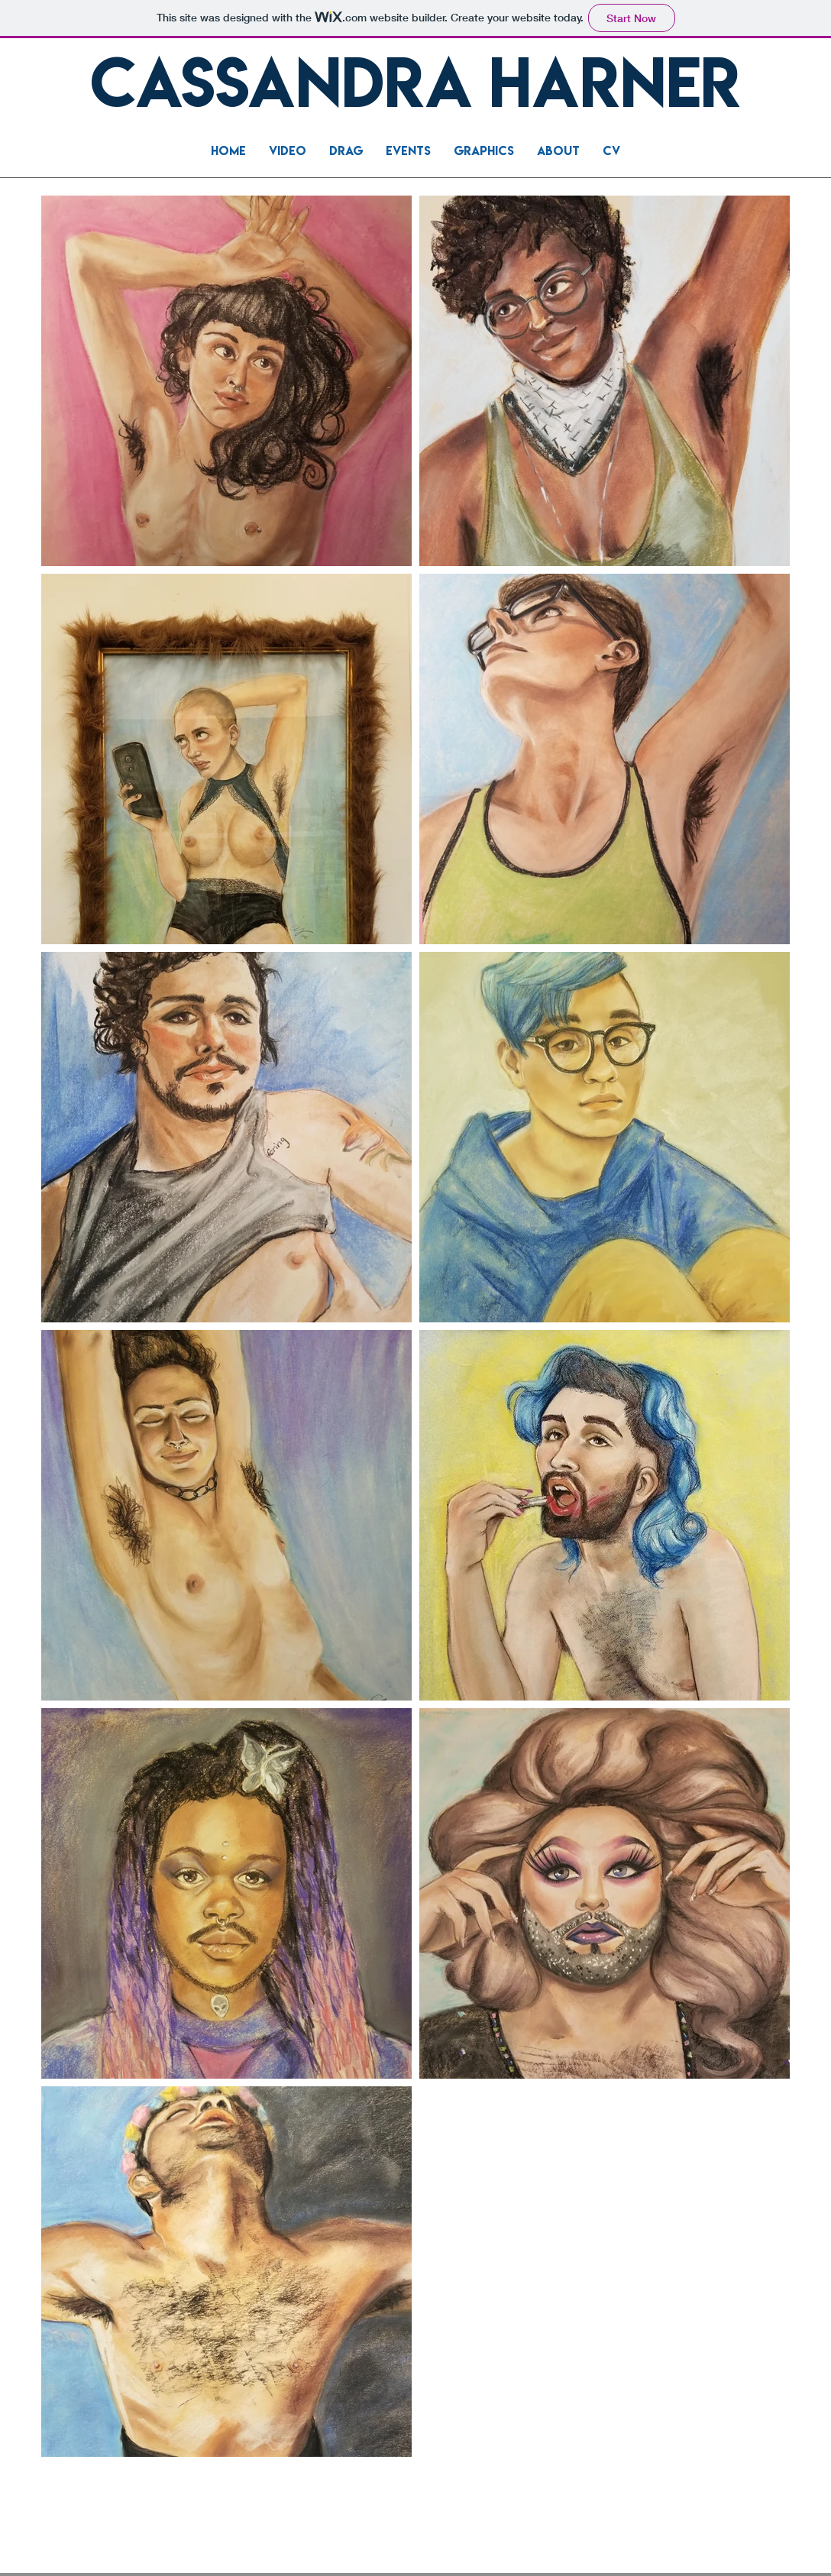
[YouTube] (422, 2472)
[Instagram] (439, 2472)
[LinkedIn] (404, 2472)
